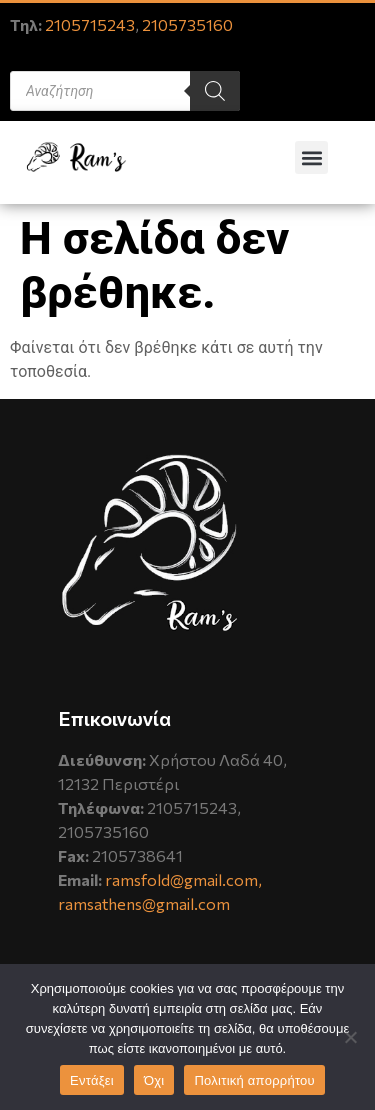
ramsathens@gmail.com (144, 903)
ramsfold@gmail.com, (183, 879)
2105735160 (187, 24)
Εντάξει (92, 1080)
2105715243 (90, 24)
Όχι (154, 1080)
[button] (311, 157)
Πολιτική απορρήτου (254, 1080)
